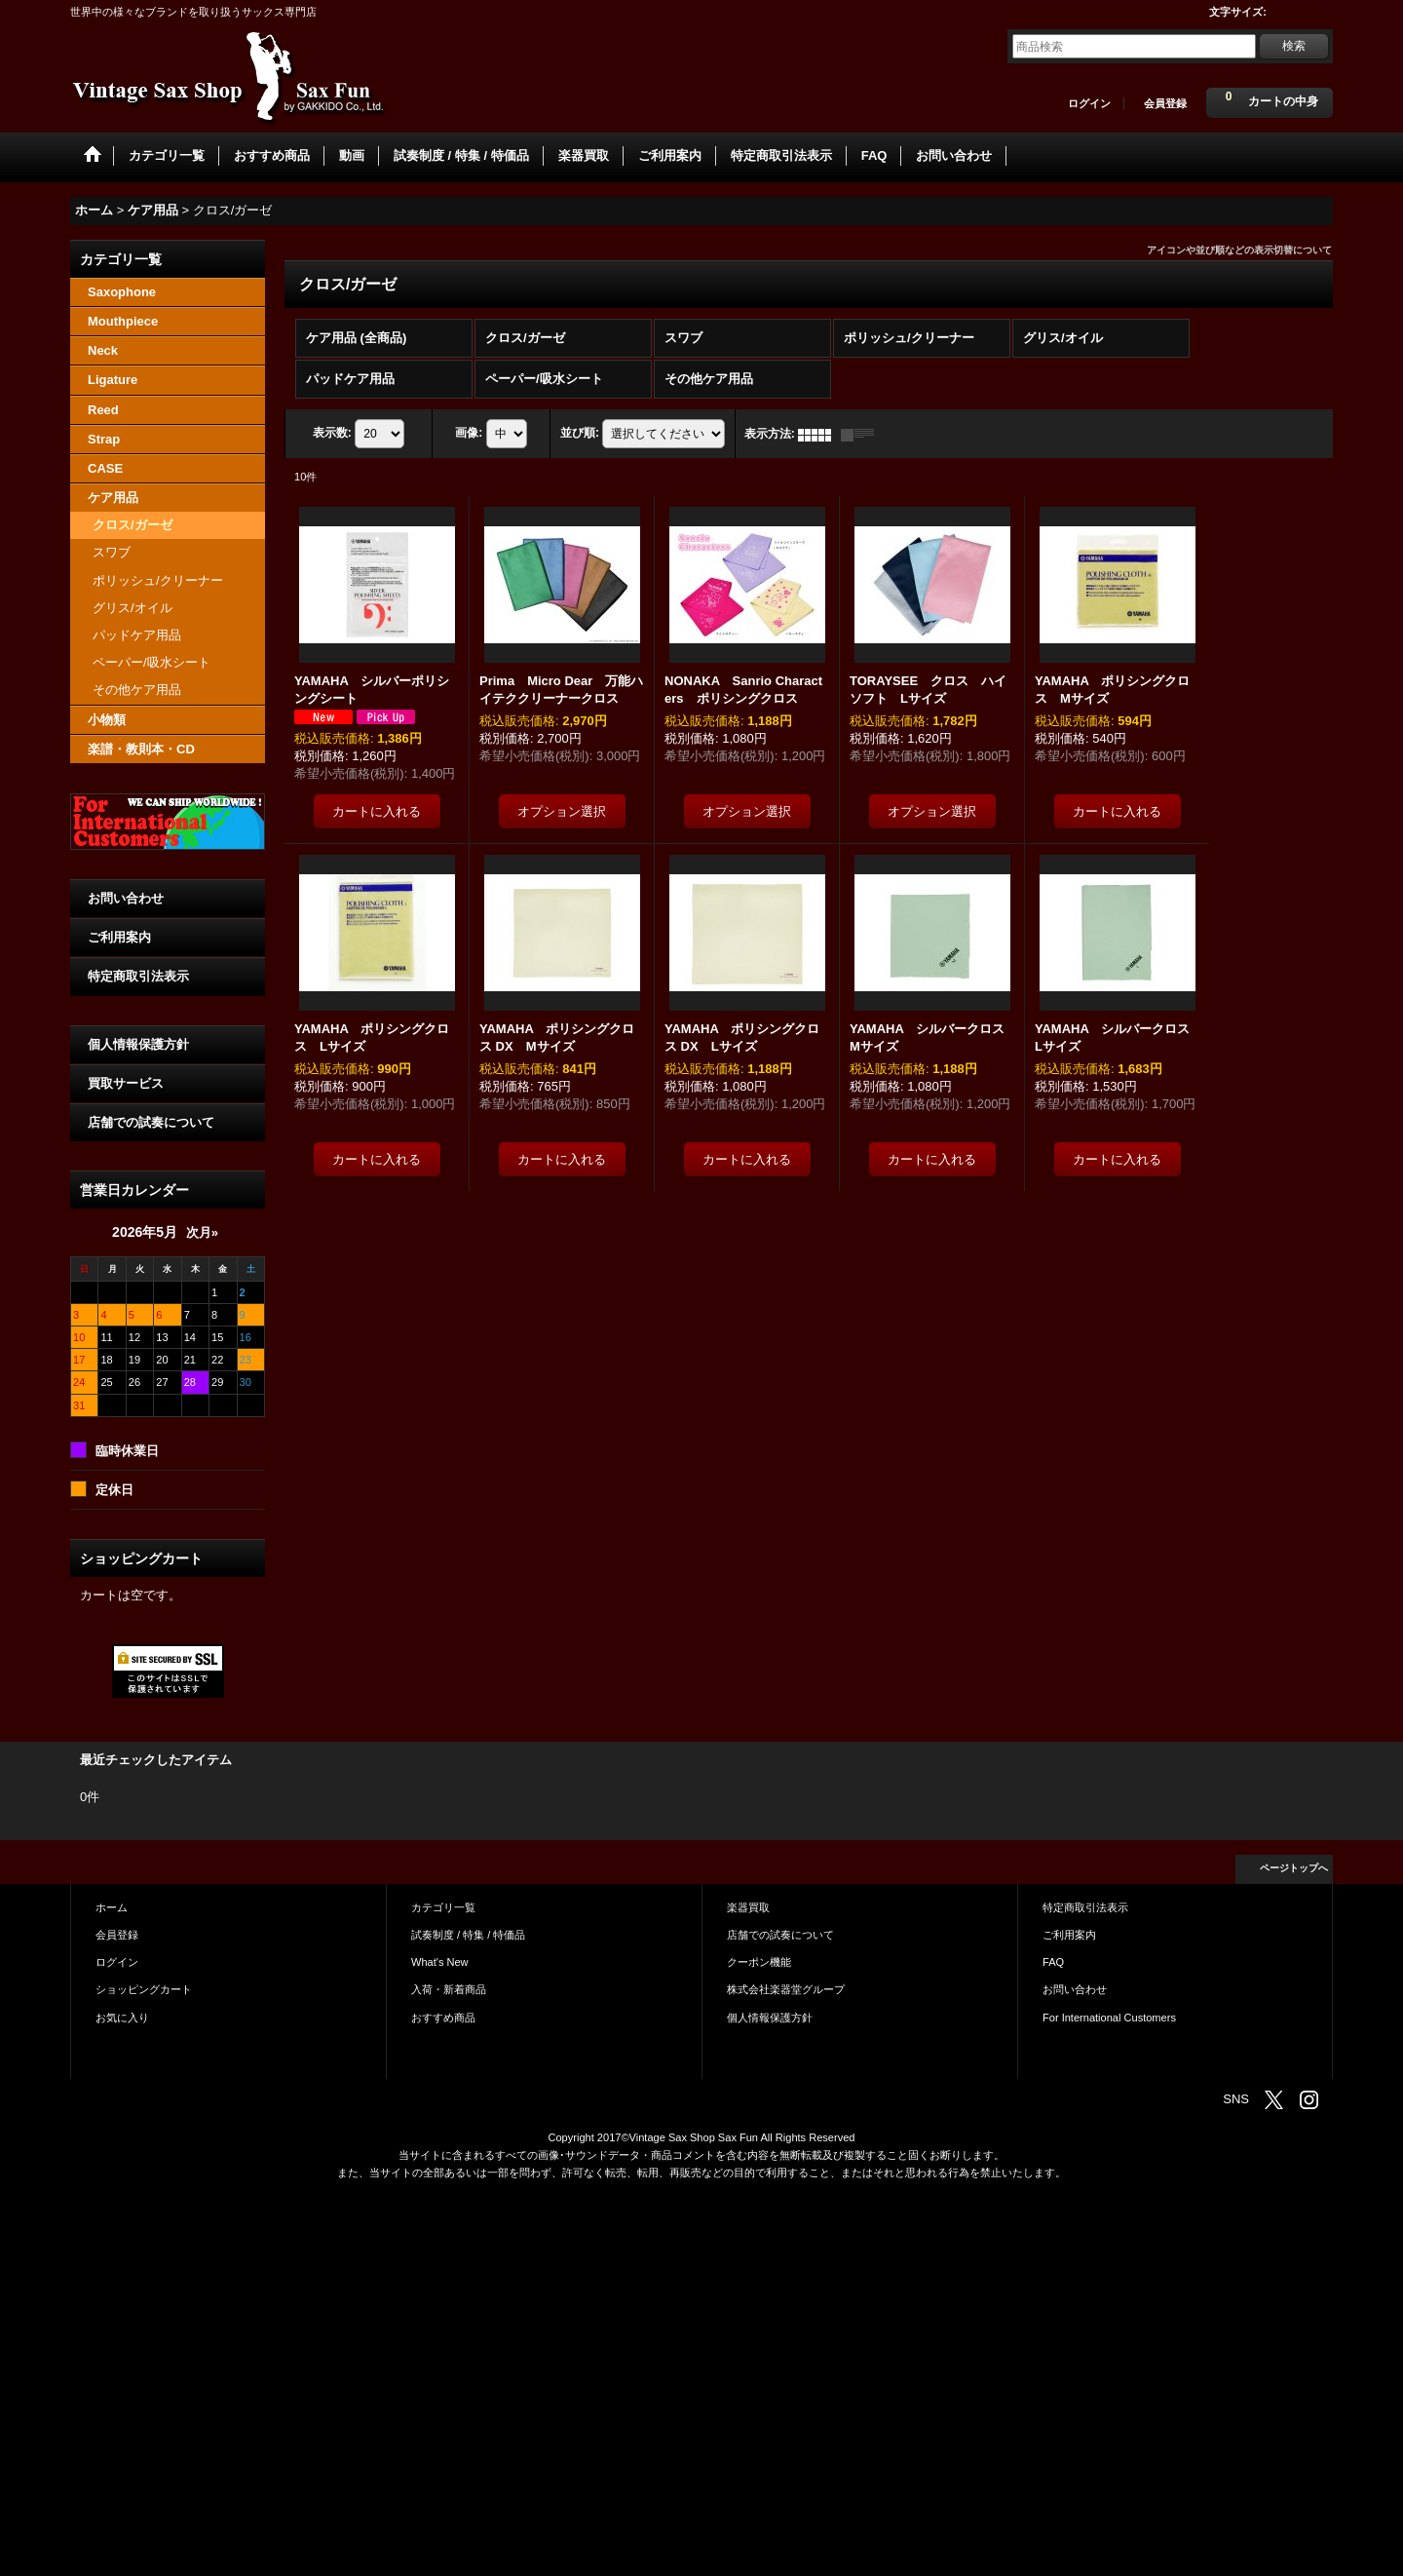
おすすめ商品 (443, 2017)
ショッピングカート (143, 1989)
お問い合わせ (126, 898)
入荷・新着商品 (448, 1989)
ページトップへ (1294, 1868)
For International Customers (1109, 2017)
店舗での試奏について (151, 1122)
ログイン (1089, 103)
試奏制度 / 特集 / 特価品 (468, 1935)
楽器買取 (748, 1907)
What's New (440, 1962)
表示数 (332, 434)
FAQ (1053, 1962)
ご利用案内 (119, 937)
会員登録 (1165, 103)
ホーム (111, 1907)
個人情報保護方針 (138, 1044)
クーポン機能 (759, 1962)
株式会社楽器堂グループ (786, 1989)
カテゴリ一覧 (443, 1907)
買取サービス (126, 1083)
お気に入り (122, 2017)
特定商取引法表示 (138, 976)
